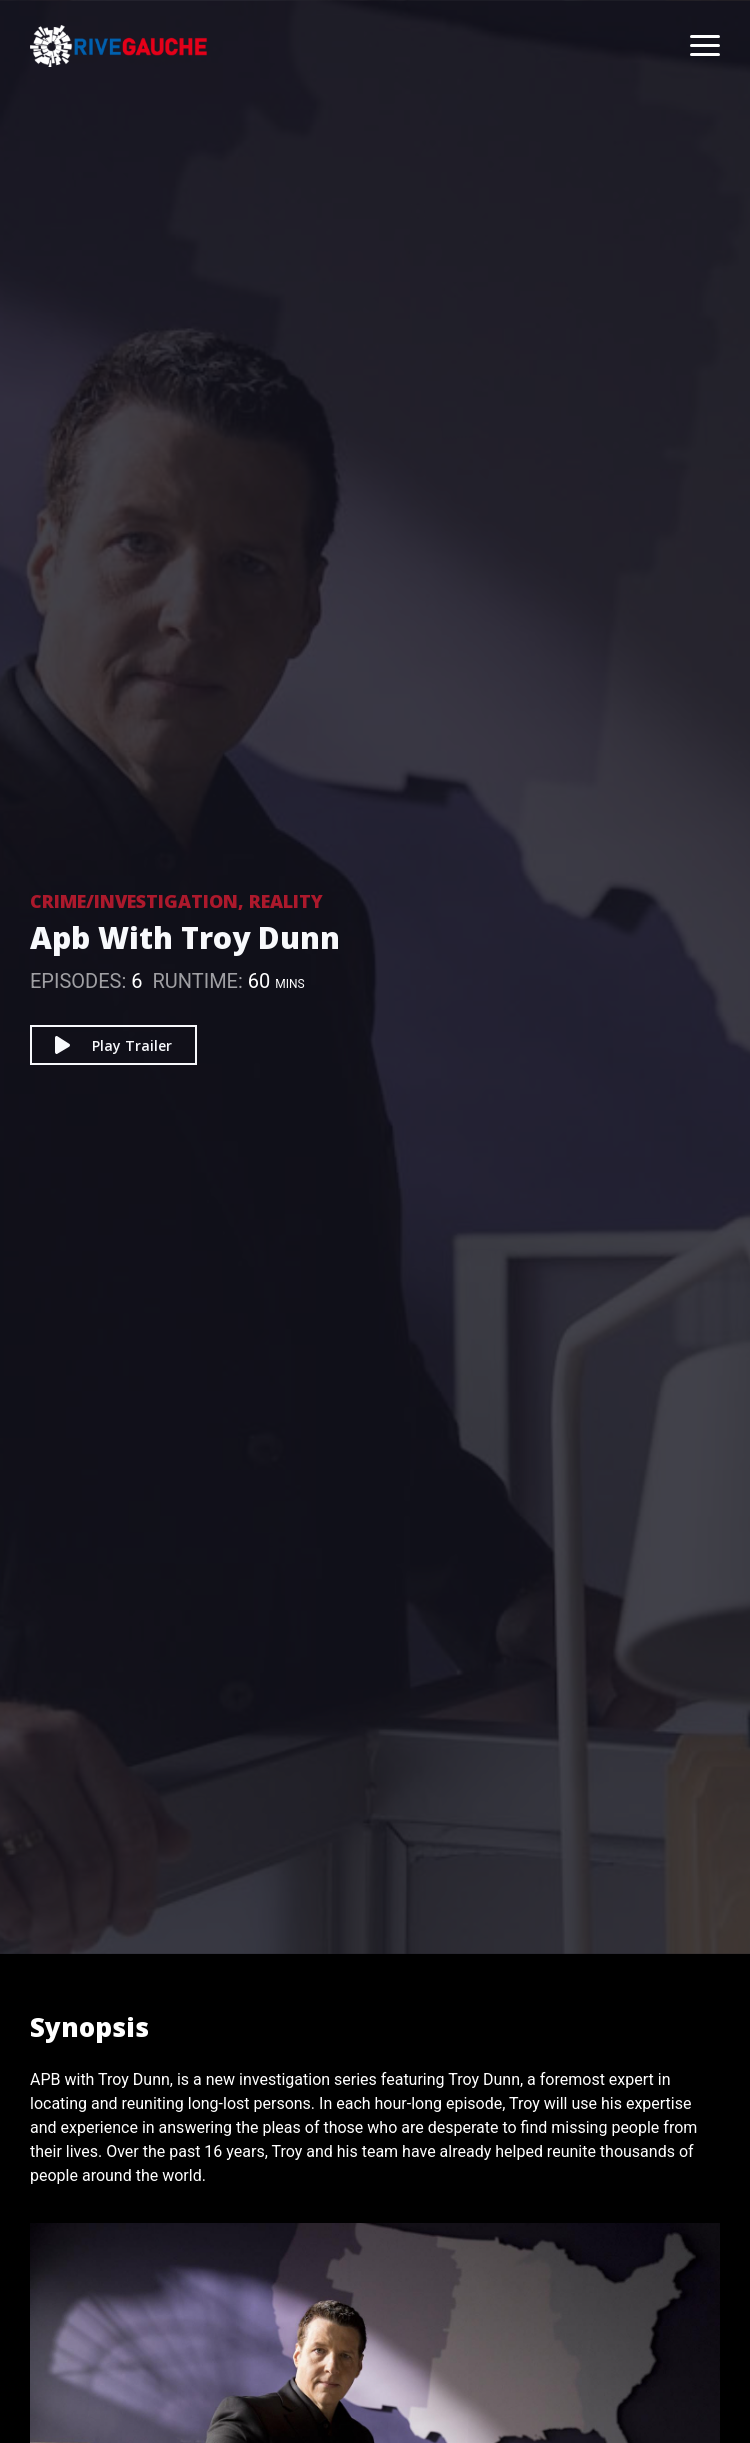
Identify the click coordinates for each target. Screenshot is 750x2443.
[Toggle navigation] (695, 46)
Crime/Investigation (134, 901)
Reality (286, 901)
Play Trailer (113, 1045)
